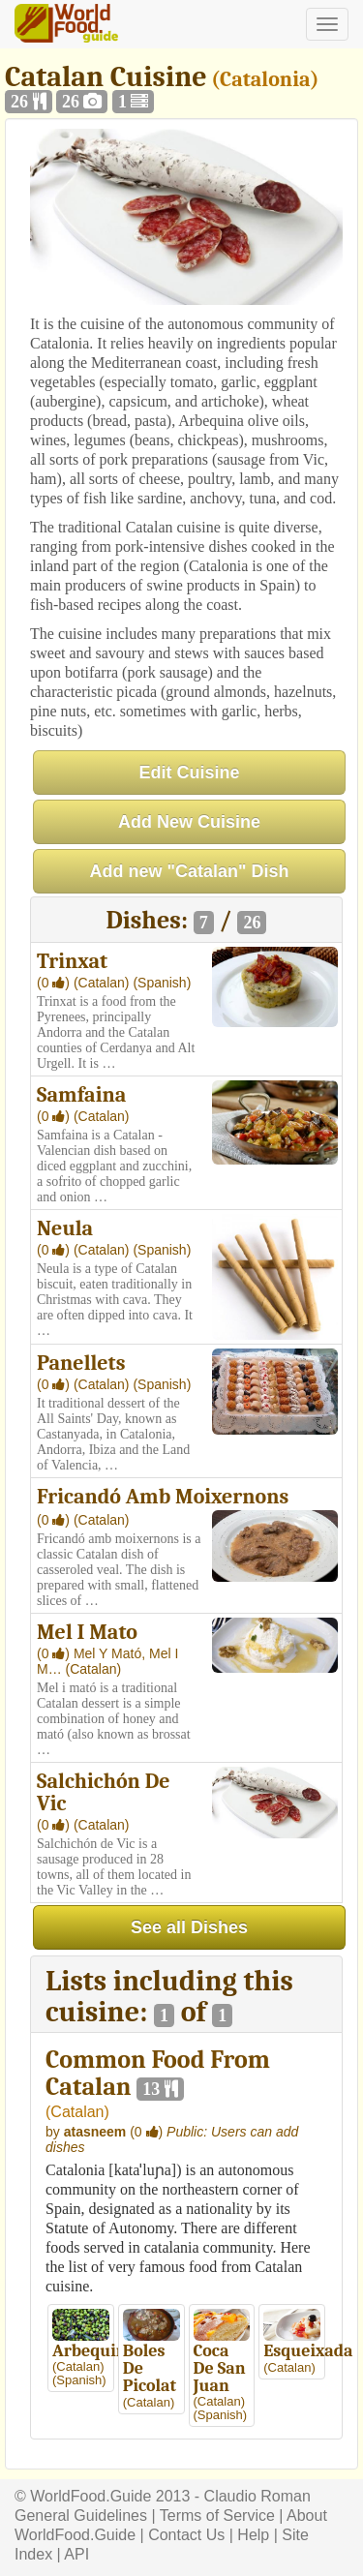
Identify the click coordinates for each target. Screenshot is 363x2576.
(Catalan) (103, 982)
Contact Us (186, 2535)
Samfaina (81, 1094)
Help (253, 2535)
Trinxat (72, 961)
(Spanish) (162, 982)
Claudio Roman (257, 2496)
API (76, 2554)
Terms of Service (217, 2515)
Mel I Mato (87, 1632)
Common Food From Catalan (157, 2074)
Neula (65, 1228)
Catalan (77, 2112)
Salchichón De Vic (103, 1792)
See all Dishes (189, 1927)
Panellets (81, 1363)
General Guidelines (81, 2515)
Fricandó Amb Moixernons (162, 1496)
